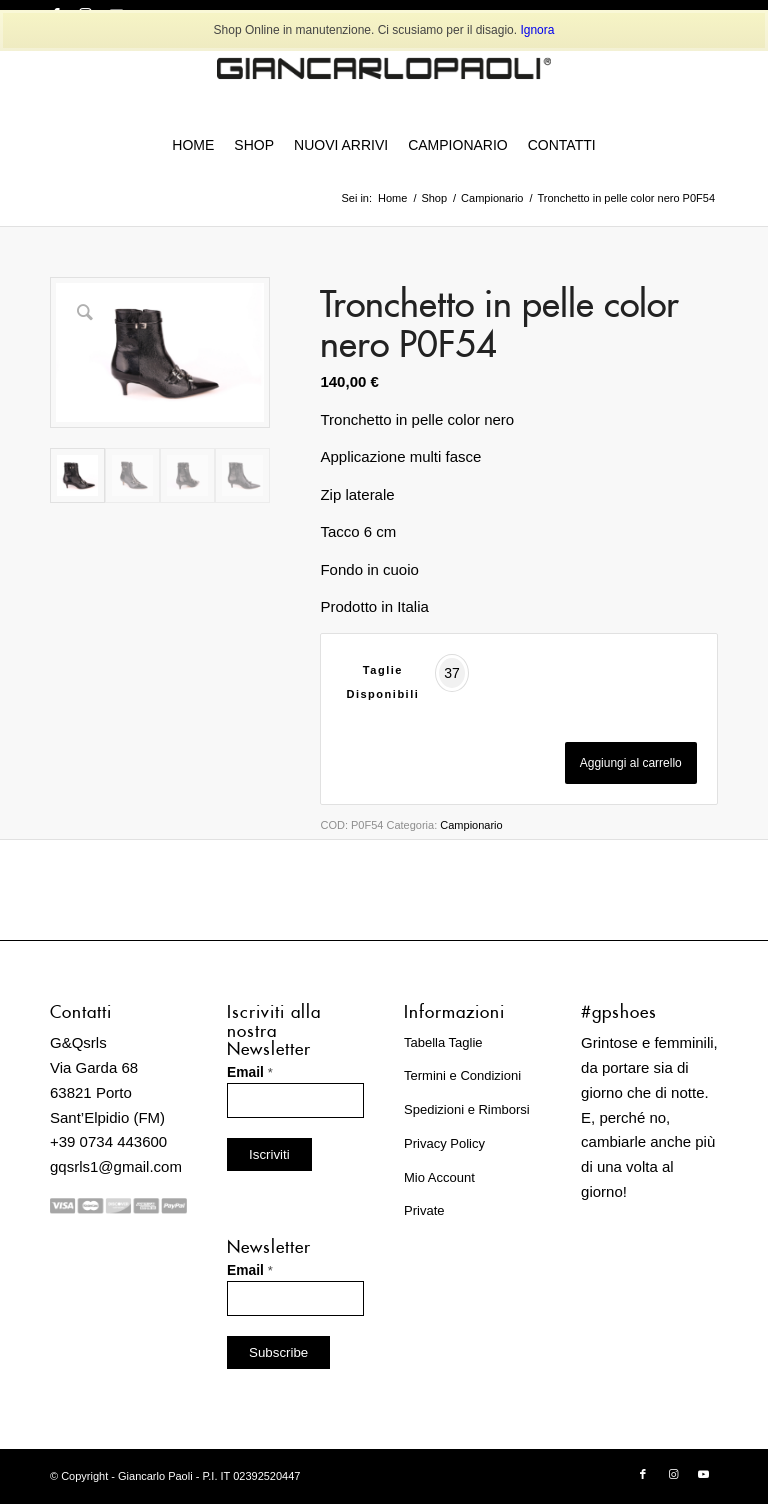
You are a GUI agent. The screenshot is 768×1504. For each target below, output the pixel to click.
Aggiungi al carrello (631, 763)
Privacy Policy (444, 1143)
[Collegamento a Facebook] (643, 1474)
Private (424, 1210)
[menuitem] (193, 145)
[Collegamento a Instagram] (673, 1474)
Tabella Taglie (443, 1042)
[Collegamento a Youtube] (703, 1474)
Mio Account (439, 1177)
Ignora (537, 30)
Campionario (471, 825)
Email (250, 1072)
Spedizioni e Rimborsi (467, 1109)
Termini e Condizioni (462, 1075)
